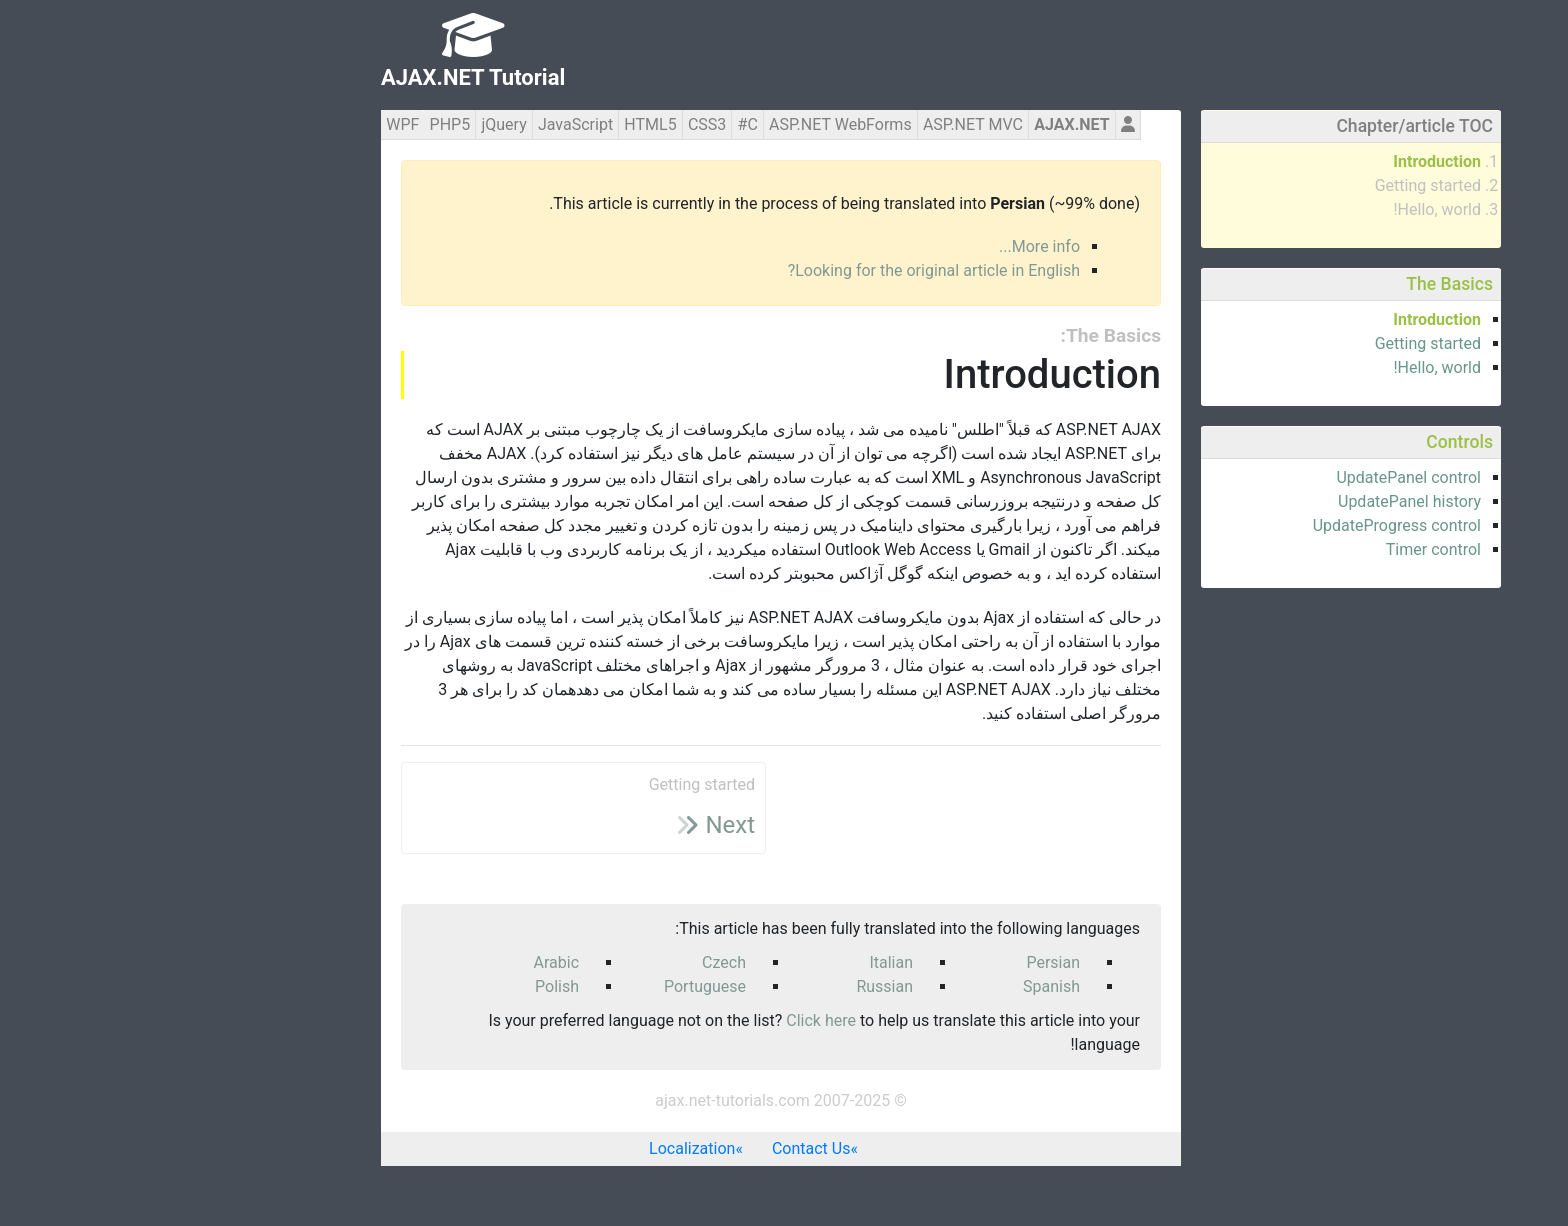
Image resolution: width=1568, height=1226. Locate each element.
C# (591, 124)
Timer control (1276, 549)
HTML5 (493, 124)
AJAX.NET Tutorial (316, 77)
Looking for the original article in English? (777, 270)
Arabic (400, 962)
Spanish (894, 986)
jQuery (346, 124)
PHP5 (293, 124)
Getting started (1271, 185)
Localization (535, 1148)
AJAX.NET (914, 124)
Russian (727, 986)
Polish (400, 986)
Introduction (1280, 161)
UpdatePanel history (1252, 501)
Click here (664, 1020)
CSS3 (550, 124)
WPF (245, 124)
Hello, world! (1280, 209)
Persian (896, 962)
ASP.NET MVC (816, 124)
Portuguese (548, 986)
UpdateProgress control (1240, 525)
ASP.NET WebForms (683, 124)
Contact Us (654, 1148)
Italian (734, 962)
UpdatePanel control (1251, 477)
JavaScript (418, 124)
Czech (567, 962)
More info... (882, 246)
